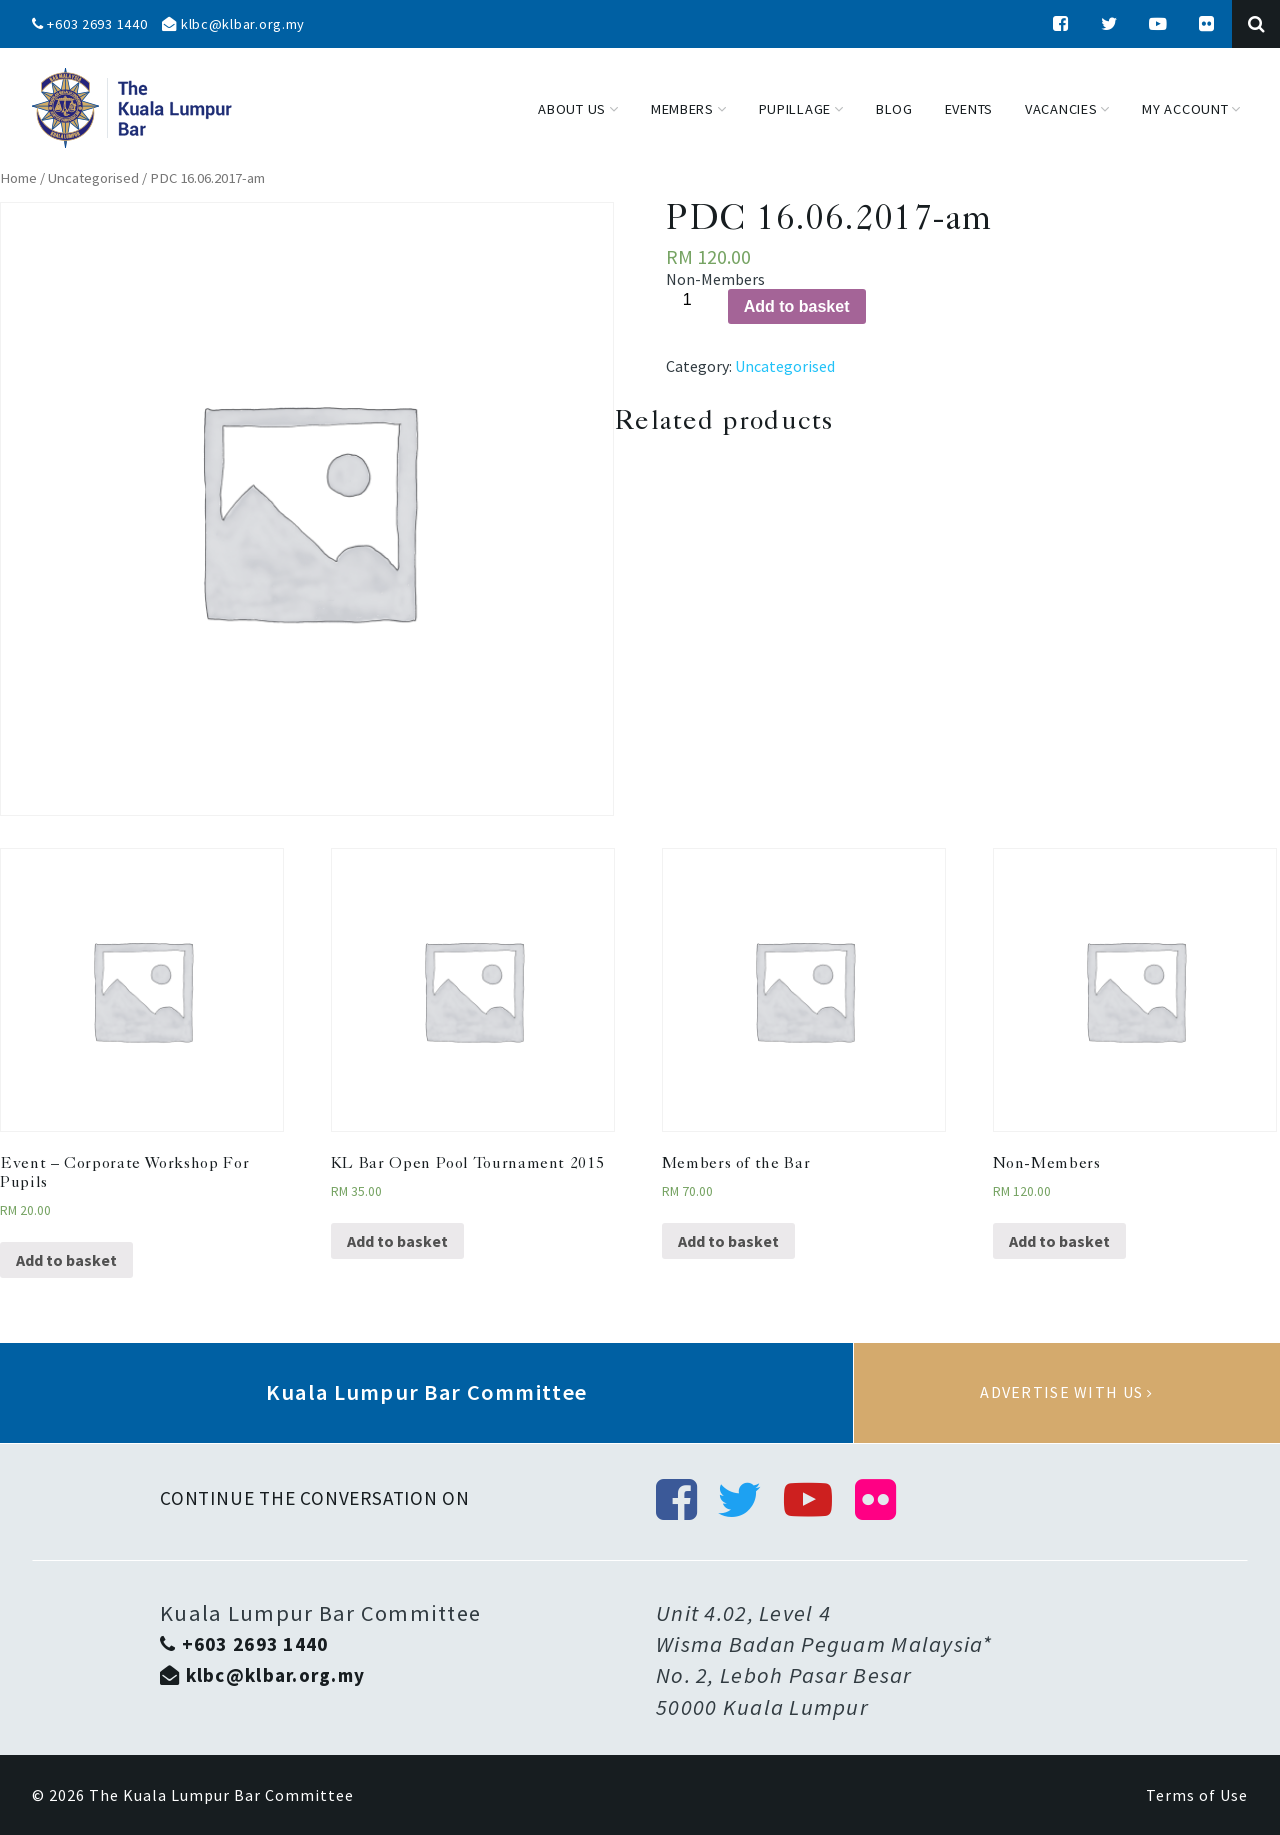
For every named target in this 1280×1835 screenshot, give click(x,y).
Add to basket (797, 306)
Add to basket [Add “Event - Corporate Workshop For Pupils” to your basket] (66, 1260)
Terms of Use (1197, 1795)
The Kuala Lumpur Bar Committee (221, 1795)
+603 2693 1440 (90, 24)
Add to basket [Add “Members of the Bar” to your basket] (728, 1241)
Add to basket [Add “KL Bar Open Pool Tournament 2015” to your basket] (397, 1241)
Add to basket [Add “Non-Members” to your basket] (1059, 1241)
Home (18, 178)
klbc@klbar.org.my (233, 24)
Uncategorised (93, 178)
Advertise (1067, 1393)
